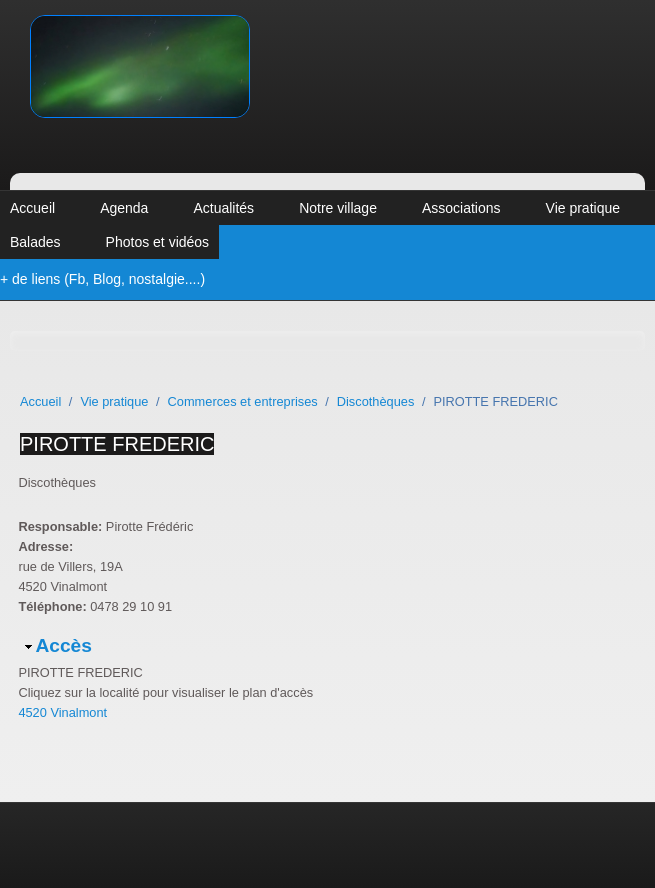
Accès (63, 645)
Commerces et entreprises (243, 401)
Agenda (124, 208)
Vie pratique (583, 208)
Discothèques (376, 401)
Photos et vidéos (158, 242)
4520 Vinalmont (62, 712)
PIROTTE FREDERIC (117, 444)
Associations (461, 208)
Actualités (223, 208)
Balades (35, 242)
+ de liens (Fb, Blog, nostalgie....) (102, 279)
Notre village (338, 208)
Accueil (32, 208)
